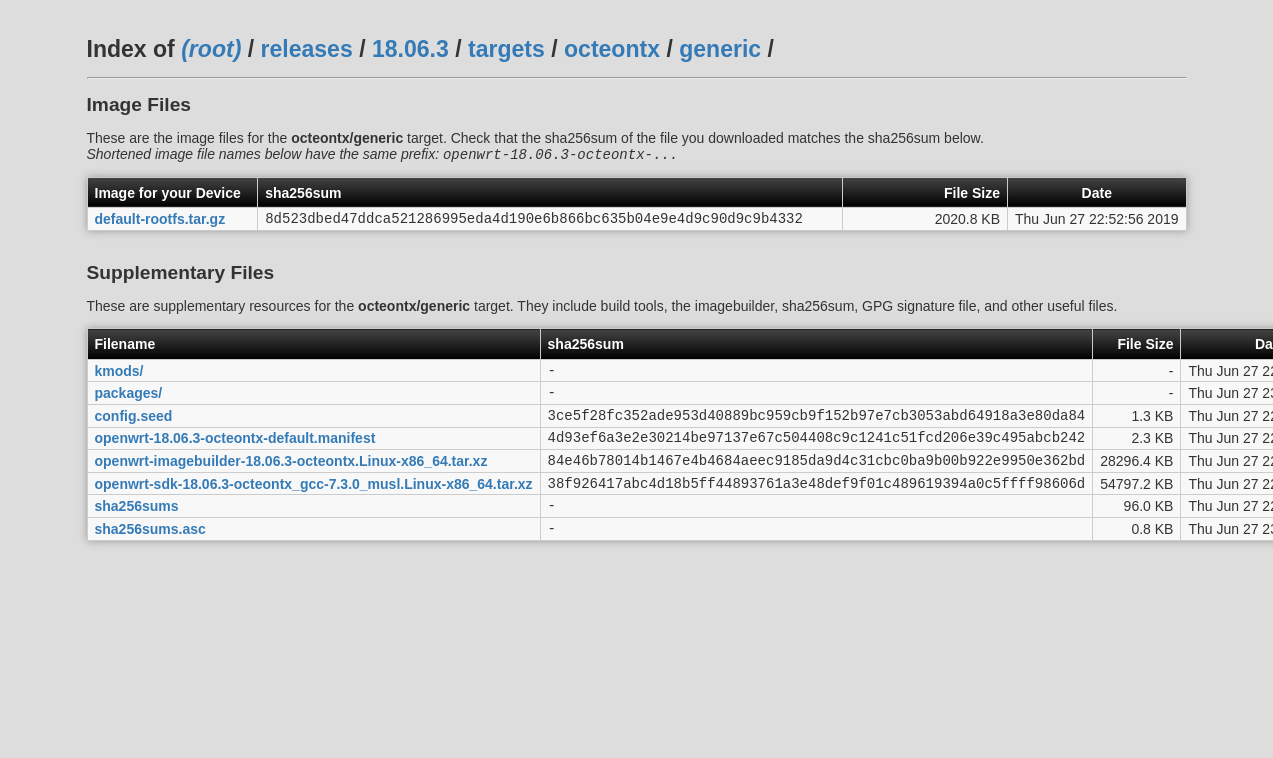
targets (506, 49)
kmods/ (119, 377)
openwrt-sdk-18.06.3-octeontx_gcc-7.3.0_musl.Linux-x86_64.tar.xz (314, 505)
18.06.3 (410, 49)
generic (720, 49)
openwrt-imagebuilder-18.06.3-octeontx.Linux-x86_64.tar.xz (291, 479)
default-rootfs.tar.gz (160, 223)
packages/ (129, 403)
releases (307, 49)
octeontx (612, 49)
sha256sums (137, 531)
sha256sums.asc (150, 556)
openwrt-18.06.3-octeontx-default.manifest (235, 454)
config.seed (134, 428)
